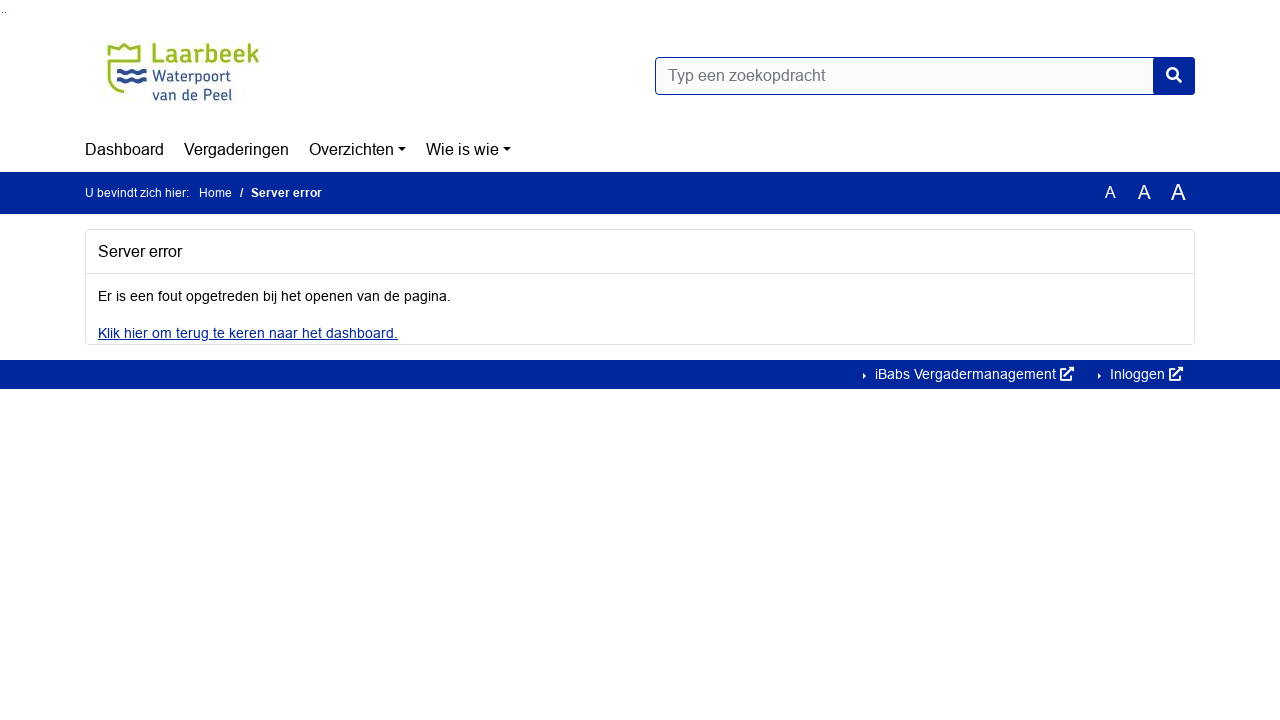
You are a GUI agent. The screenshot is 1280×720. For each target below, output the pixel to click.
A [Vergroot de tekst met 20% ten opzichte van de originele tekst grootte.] (1144, 192)
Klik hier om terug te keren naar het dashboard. (248, 333)
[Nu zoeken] (1174, 76)
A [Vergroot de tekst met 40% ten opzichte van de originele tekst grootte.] (1178, 193)
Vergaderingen (236, 149)
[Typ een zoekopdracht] (925, 76)
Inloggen (1144, 374)
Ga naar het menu (5, 12)
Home (215, 193)
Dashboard (124, 149)
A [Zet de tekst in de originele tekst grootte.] (1110, 192)
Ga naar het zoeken (2, 12)
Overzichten (351, 149)
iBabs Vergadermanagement (972, 374)
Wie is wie (462, 149)
